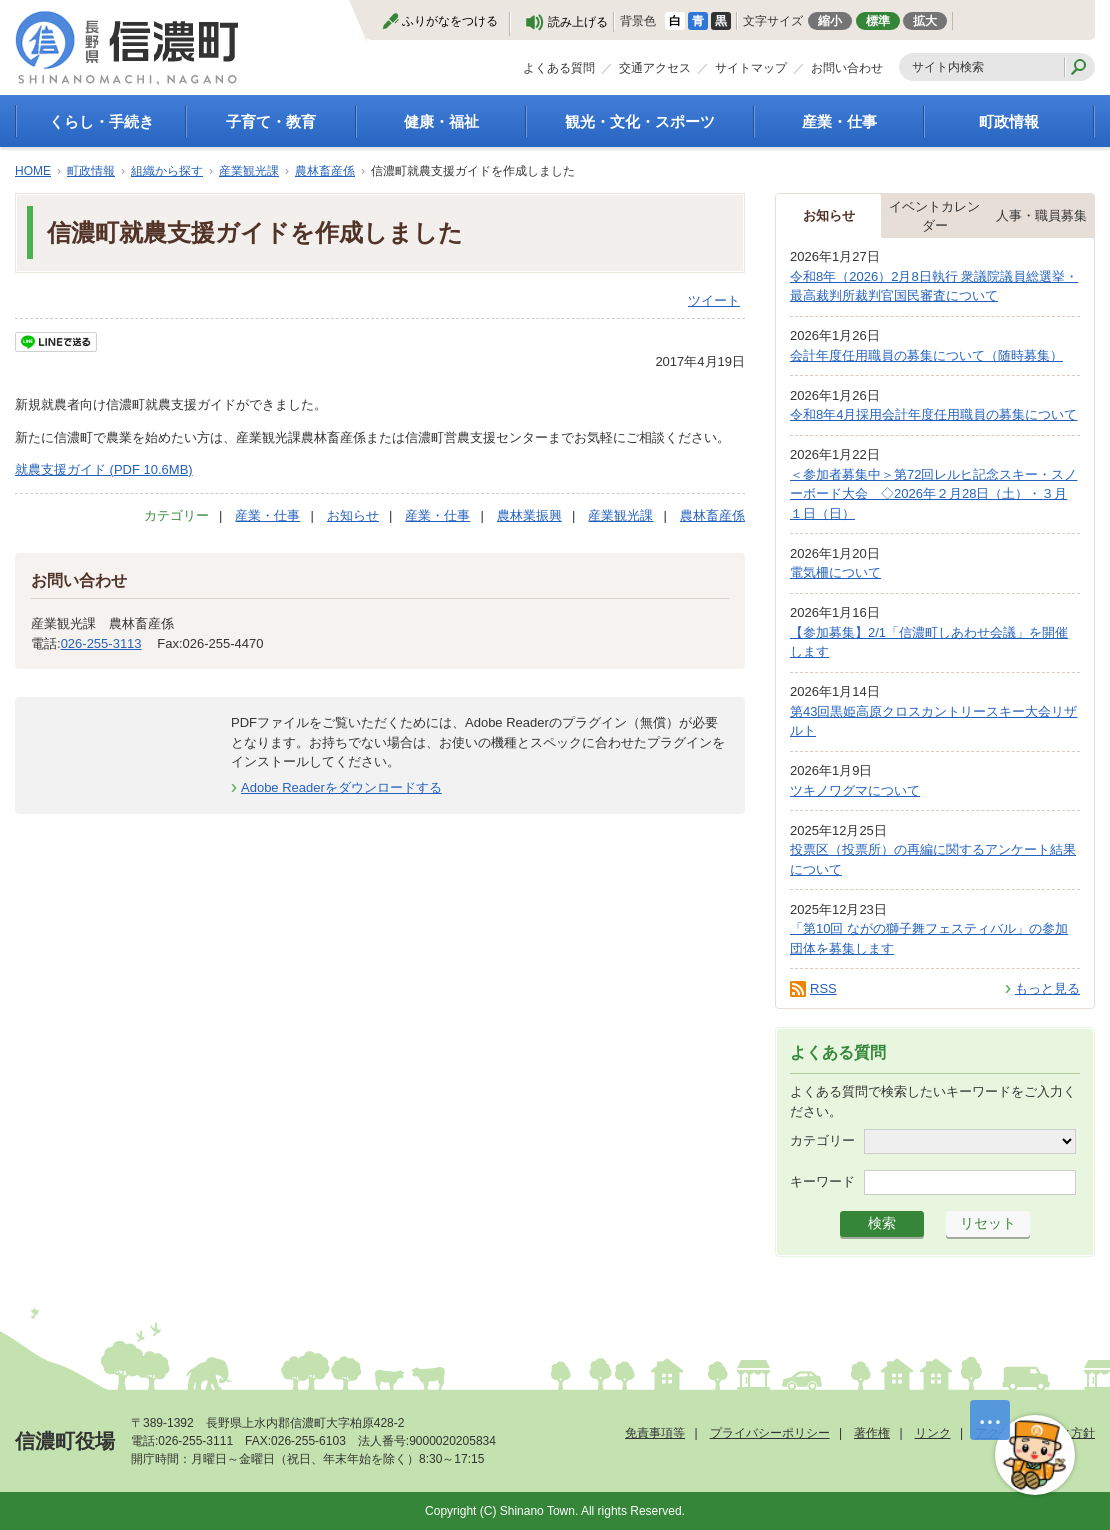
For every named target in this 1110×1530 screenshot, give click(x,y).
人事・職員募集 (1041, 215)
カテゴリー (822, 1140)
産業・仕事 (839, 121)
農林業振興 (529, 515)
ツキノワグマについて (855, 790)
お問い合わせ (847, 68)
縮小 (830, 21)
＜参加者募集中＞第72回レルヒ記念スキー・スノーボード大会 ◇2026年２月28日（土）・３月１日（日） (933, 494)
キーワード (822, 1181)
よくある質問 (559, 68)
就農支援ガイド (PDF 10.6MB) (104, 469)
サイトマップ (751, 68)
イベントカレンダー (934, 216)
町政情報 (1009, 121)
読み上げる (578, 22)
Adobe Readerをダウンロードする (341, 787)
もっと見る (1047, 988)
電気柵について (835, 572)
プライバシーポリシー (770, 1433)
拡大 (925, 21)
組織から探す (167, 171)
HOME (33, 171)
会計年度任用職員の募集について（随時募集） (926, 355)
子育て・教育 (271, 121)
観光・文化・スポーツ (640, 121)
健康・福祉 (441, 121)
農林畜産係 (325, 171)
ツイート (714, 300)
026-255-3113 (101, 643)
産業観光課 (249, 171)
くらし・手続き (101, 121)
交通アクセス (655, 68)
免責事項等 (655, 1433)
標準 (878, 21)
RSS (823, 988)
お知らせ (353, 515)
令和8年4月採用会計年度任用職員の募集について (933, 414)
